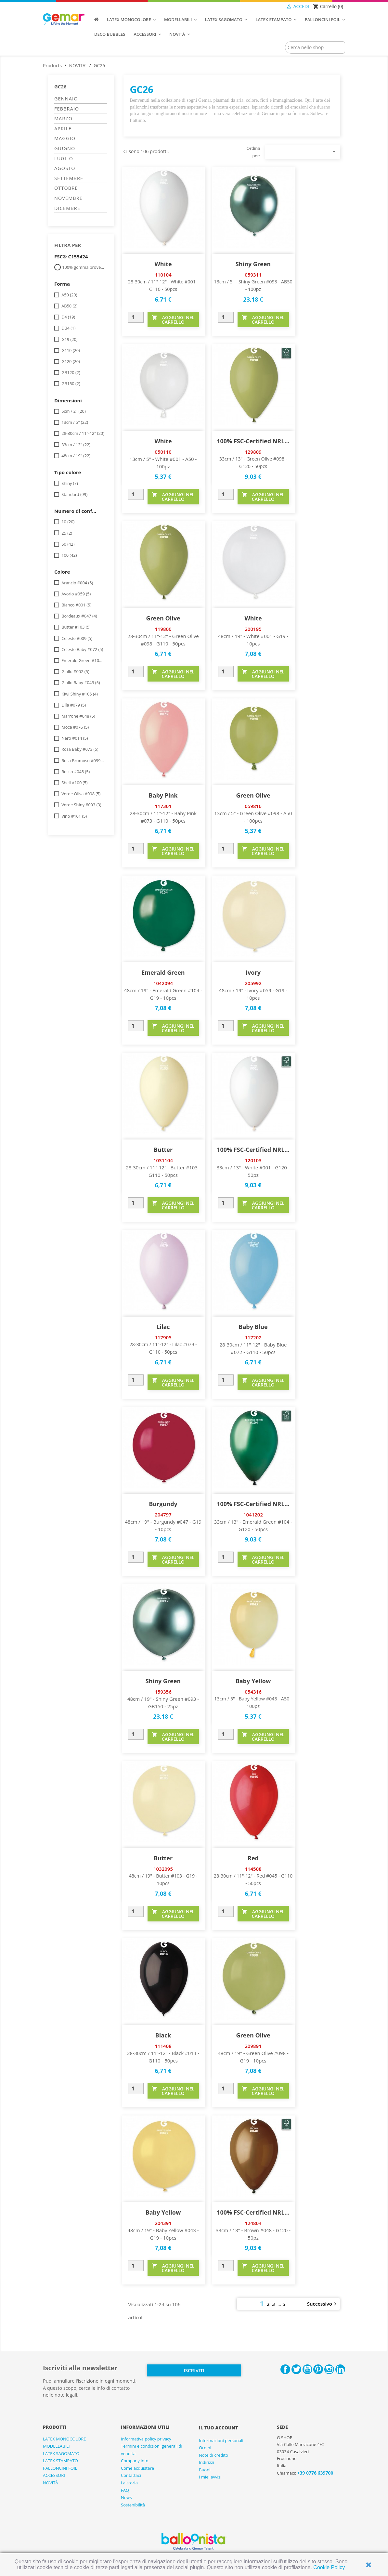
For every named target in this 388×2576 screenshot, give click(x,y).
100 (69, 555)
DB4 (68, 328)
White (163, 264)
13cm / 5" (74, 422)
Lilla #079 (73, 705)
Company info (135, 2461)
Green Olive (163, 618)
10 (67, 522)
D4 (68, 317)
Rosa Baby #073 (79, 749)
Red (253, 1858)
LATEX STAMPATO (60, 2461)
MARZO (63, 118)
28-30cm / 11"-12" (82, 433)
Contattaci (131, 2475)
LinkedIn (340, 2369)
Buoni (204, 2470)
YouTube (307, 2369)
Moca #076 (75, 727)
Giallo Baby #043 (80, 682)
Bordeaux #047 (79, 616)
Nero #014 (74, 738)
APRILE (62, 128)
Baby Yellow (253, 1681)
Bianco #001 (76, 605)
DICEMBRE (67, 208)
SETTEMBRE (68, 178)
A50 (69, 295)
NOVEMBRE (68, 198)
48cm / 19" (75, 456)
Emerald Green (163, 972)
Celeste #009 (76, 638)
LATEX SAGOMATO (61, 2453)
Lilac (163, 1327)
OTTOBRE (66, 188)
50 (67, 544)
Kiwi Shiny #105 (79, 694)
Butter (163, 1149)
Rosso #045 (75, 771)
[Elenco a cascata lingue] (273, 7)
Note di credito (213, 2455)
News (126, 2497)
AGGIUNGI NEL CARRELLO (173, 319)
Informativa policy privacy (146, 2439)
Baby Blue (253, 1327)
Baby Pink (163, 795)
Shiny (69, 483)
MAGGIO (64, 138)
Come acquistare (137, 2468)
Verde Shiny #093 (81, 805)
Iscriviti (194, 2370)
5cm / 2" (73, 411)
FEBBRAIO (66, 109)
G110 (70, 350)
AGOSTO (64, 168)
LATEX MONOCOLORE (64, 2439)
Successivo (322, 2304)
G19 (69, 339)
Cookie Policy (329, 2567)
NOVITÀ (50, 2483)
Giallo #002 (75, 671)
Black (163, 2035)
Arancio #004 (77, 583)
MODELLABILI (56, 2446)
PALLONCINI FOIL (60, 2468)
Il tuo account (218, 2428)
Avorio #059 (76, 594)
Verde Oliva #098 (80, 794)
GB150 (70, 383)
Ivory (253, 972)
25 (66, 533)
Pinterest (318, 2369)
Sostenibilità (133, 2505)
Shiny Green (253, 264)
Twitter (296, 2369)
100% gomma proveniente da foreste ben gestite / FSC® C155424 (83, 267)
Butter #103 (75, 627)
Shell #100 (74, 783)
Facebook (285, 2369)
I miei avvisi (210, 2477)
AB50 (69, 306)
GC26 (60, 86)
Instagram (329, 2369)
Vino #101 (74, 816)
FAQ (125, 2490)
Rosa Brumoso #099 (83, 760)
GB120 (70, 372)
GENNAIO (66, 99)
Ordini (205, 2448)
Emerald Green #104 (83, 660)
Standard (74, 494)
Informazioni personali (221, 2440)
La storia (129, 2483)
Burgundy (163, 1504)
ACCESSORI (54, 2475)
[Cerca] (315, 47)
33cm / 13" (75, 445)
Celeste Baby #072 (82, 649)
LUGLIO (63, 158)
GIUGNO (64, 148)
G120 (70, 361)
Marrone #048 (78, 716)
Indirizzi (206, 2462)
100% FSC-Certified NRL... (253, 441)
